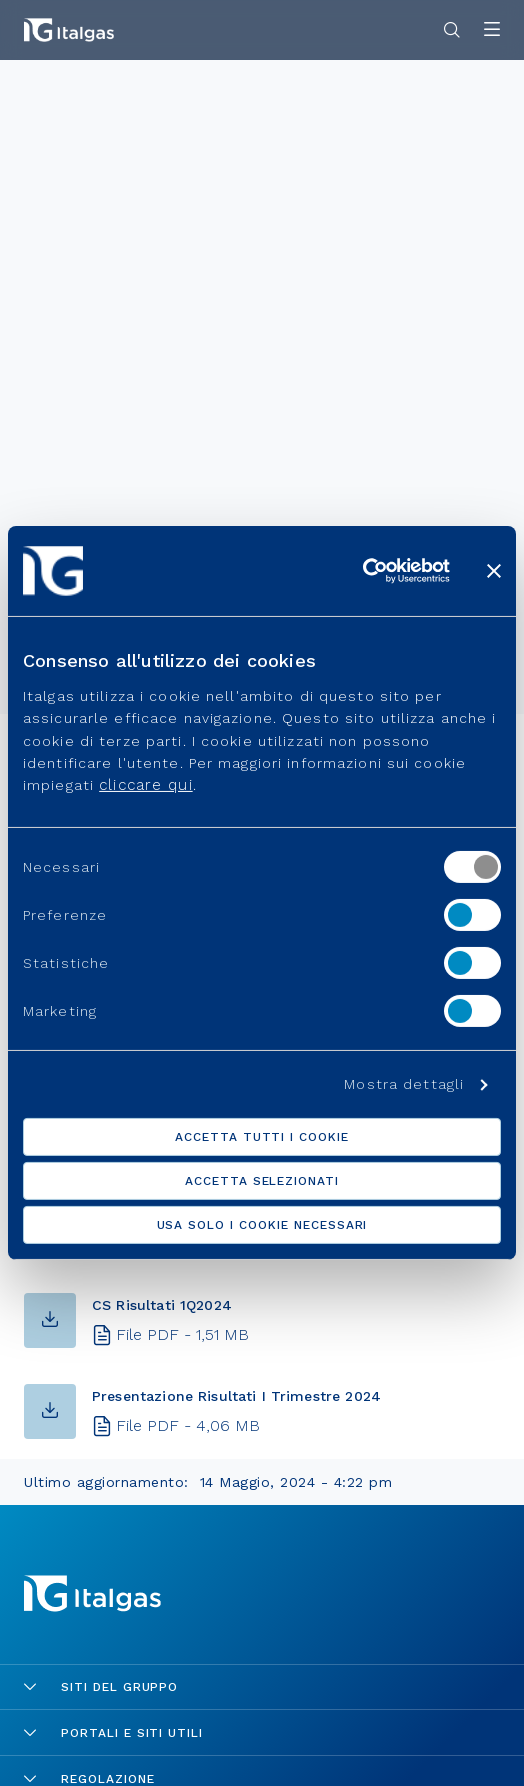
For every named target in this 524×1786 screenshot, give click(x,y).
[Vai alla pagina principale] (69, 30)
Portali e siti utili (113, 1733)
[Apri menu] (492, 30)
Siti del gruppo (101, 1687)
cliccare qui (145, 785)
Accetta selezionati (262, 1181)
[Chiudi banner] (494, 571)
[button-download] (50, 1320)
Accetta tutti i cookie (262, 1137)
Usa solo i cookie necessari (262, 1225)
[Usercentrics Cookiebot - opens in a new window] (362, 571)
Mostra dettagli (404, 1084)
